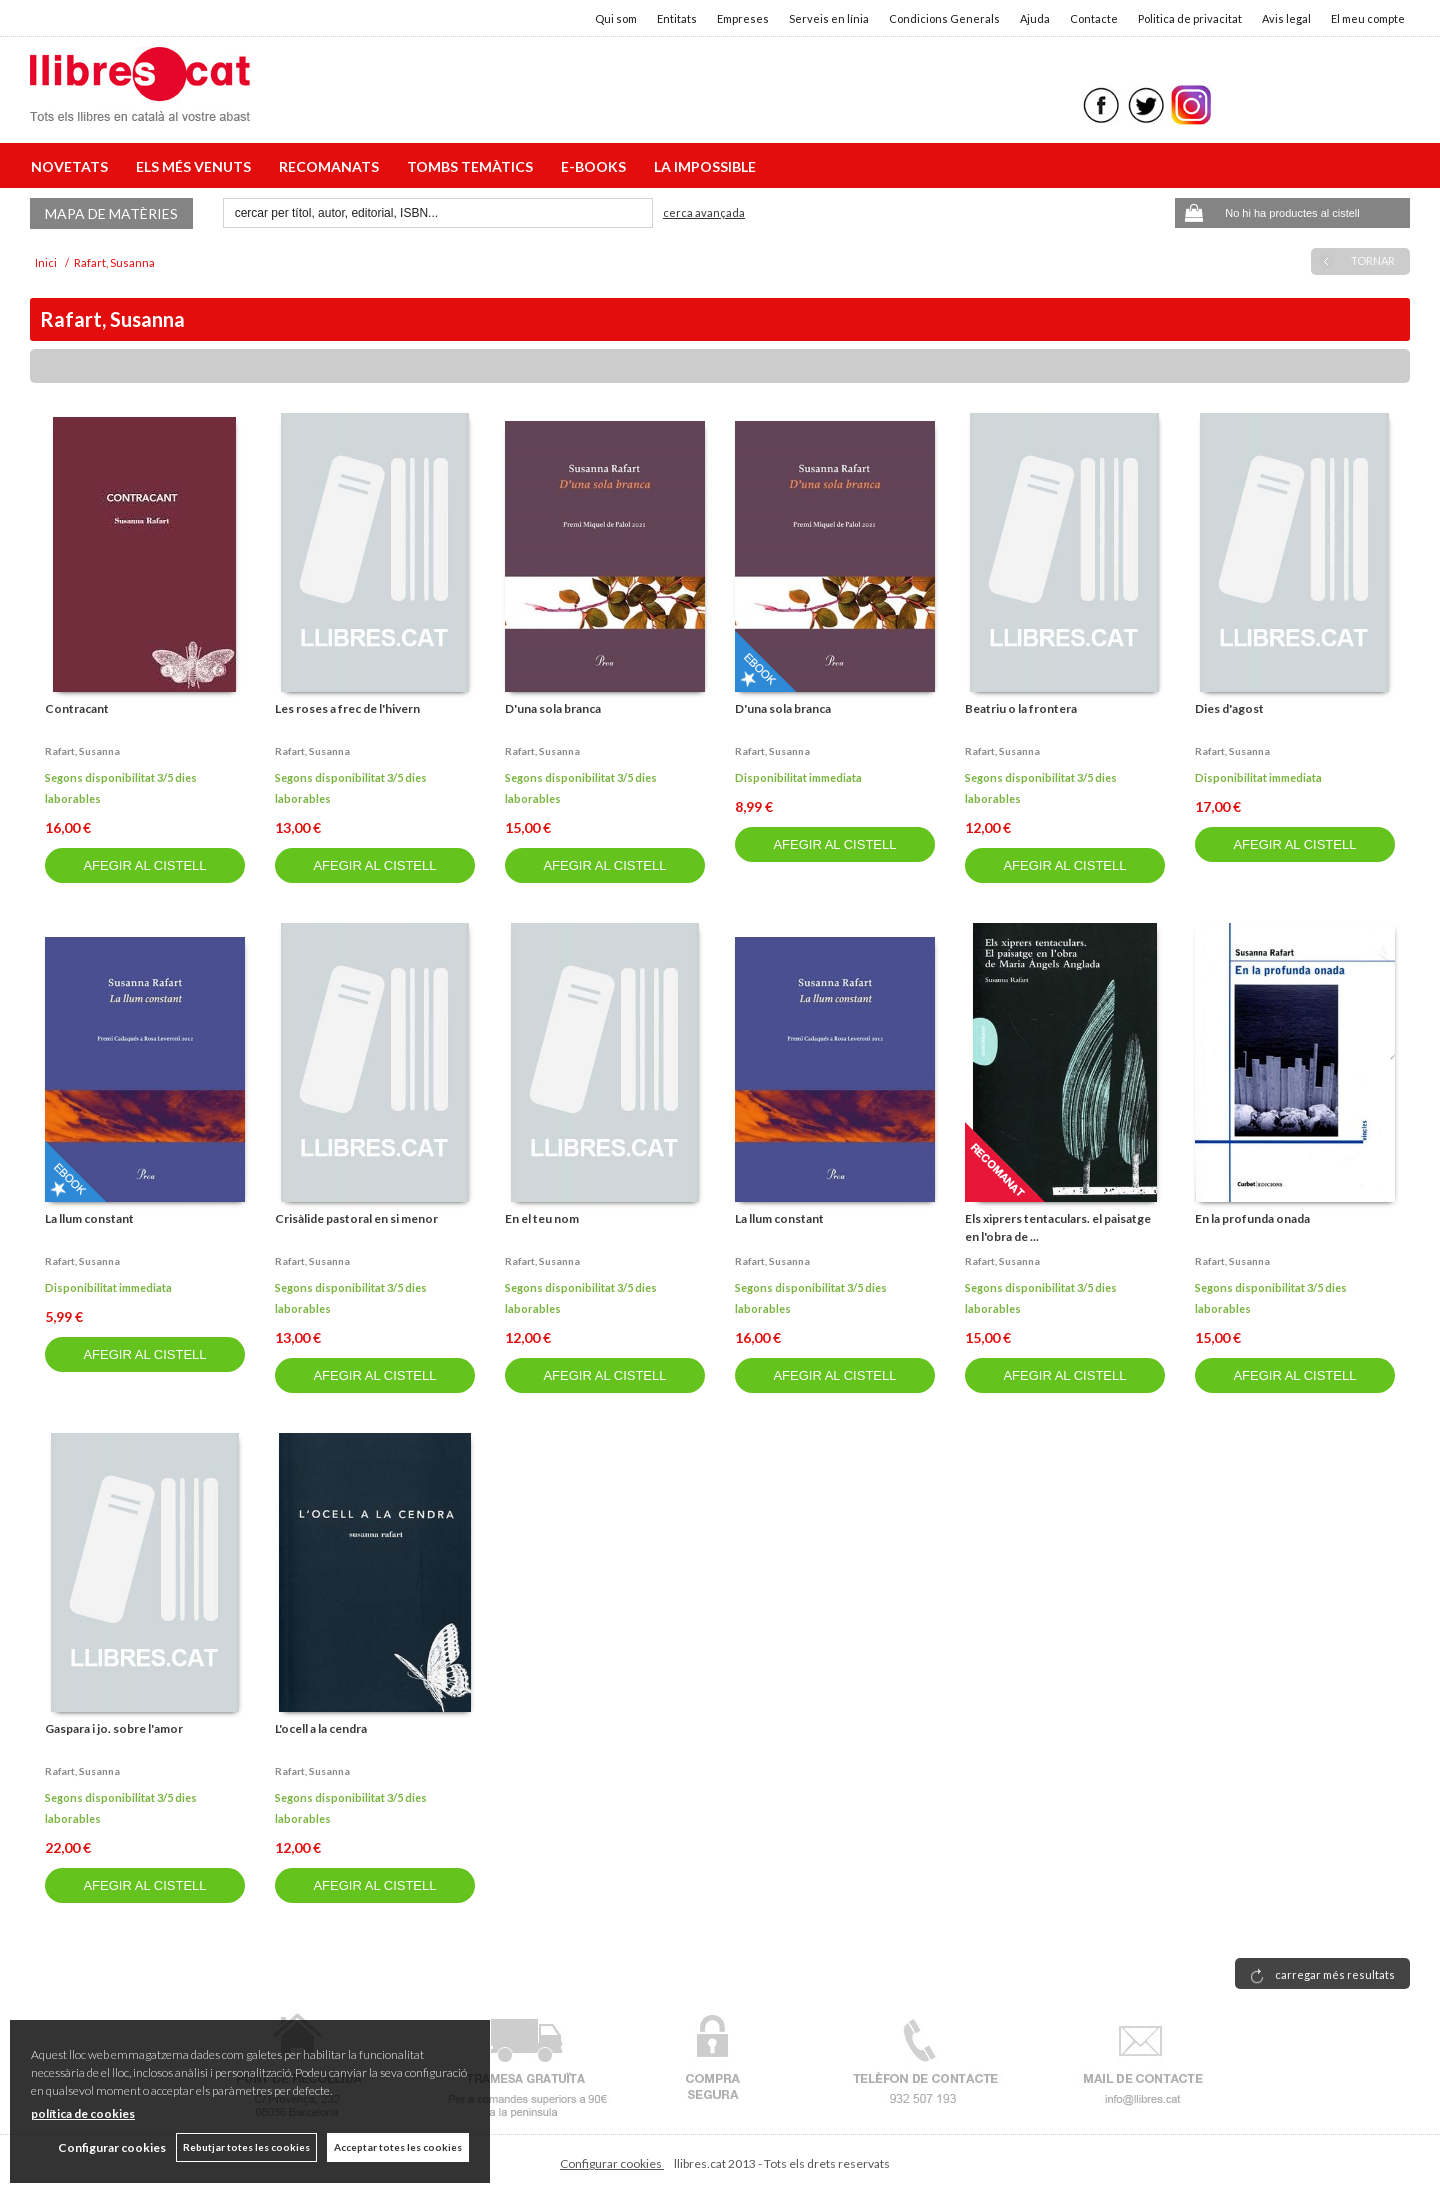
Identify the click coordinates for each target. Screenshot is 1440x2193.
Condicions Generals (944, 18)
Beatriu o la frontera (1021, 708)
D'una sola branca (553, 708)
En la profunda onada (1252, 1218)
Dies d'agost (1229, 708)
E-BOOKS (596, 166)
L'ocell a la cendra (321, 1728)
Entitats (677, 18)
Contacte (1094, 18)
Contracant (77, 708)
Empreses (743, 18)
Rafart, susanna (82, 751)
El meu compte (1368, 18)
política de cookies (83, 2113)
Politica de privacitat (1190, 18)
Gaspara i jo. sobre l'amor (114, 1728)
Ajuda (1035, 18)
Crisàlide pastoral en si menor (356, 1218)
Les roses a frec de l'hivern (347, 708)
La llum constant (89, 1218)
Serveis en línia (829, 18)
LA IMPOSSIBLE (705, 166)
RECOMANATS (332, 166)
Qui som (616, 18)
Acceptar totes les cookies (398, 2147)
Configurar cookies (612, 2163)
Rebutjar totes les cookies (246, 2147)
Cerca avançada (704, 212)
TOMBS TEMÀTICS (473, 166)
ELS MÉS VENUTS (196, 166)
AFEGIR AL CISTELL (144, 865)
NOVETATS (72, 166)
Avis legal (1286, 18)
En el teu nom (542, 1218)
